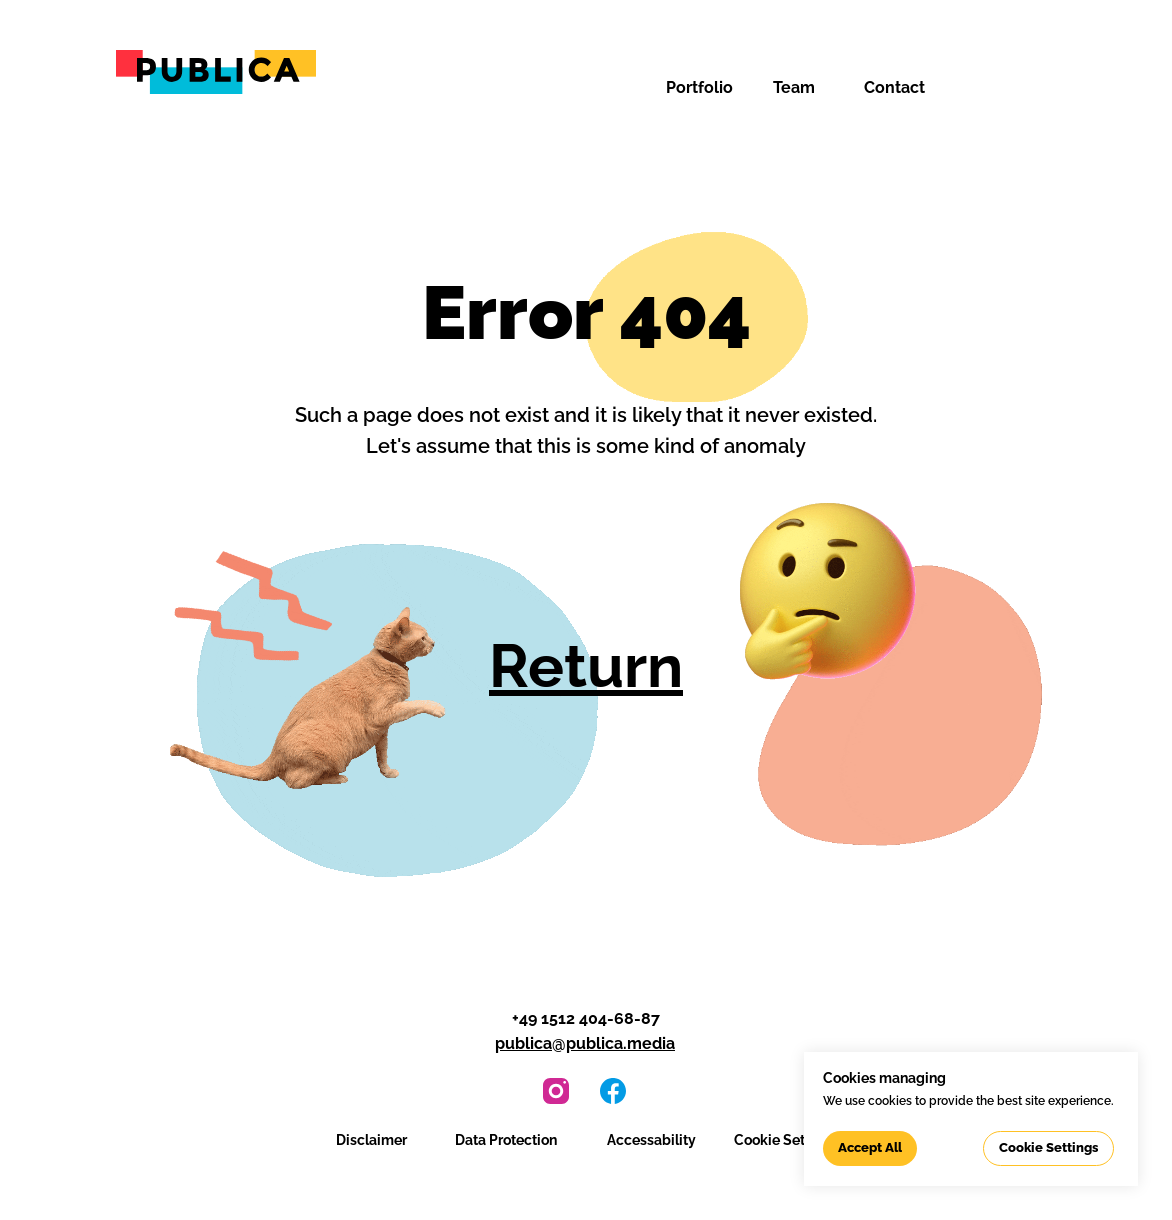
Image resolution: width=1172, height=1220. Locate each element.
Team (794, 87)
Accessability (651, 1140)
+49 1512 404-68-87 (586, 1018)
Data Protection (506, 1140)
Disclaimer (371, 1140)
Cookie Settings (786, 1140)
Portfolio (699, 87)
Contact (894, 87)
